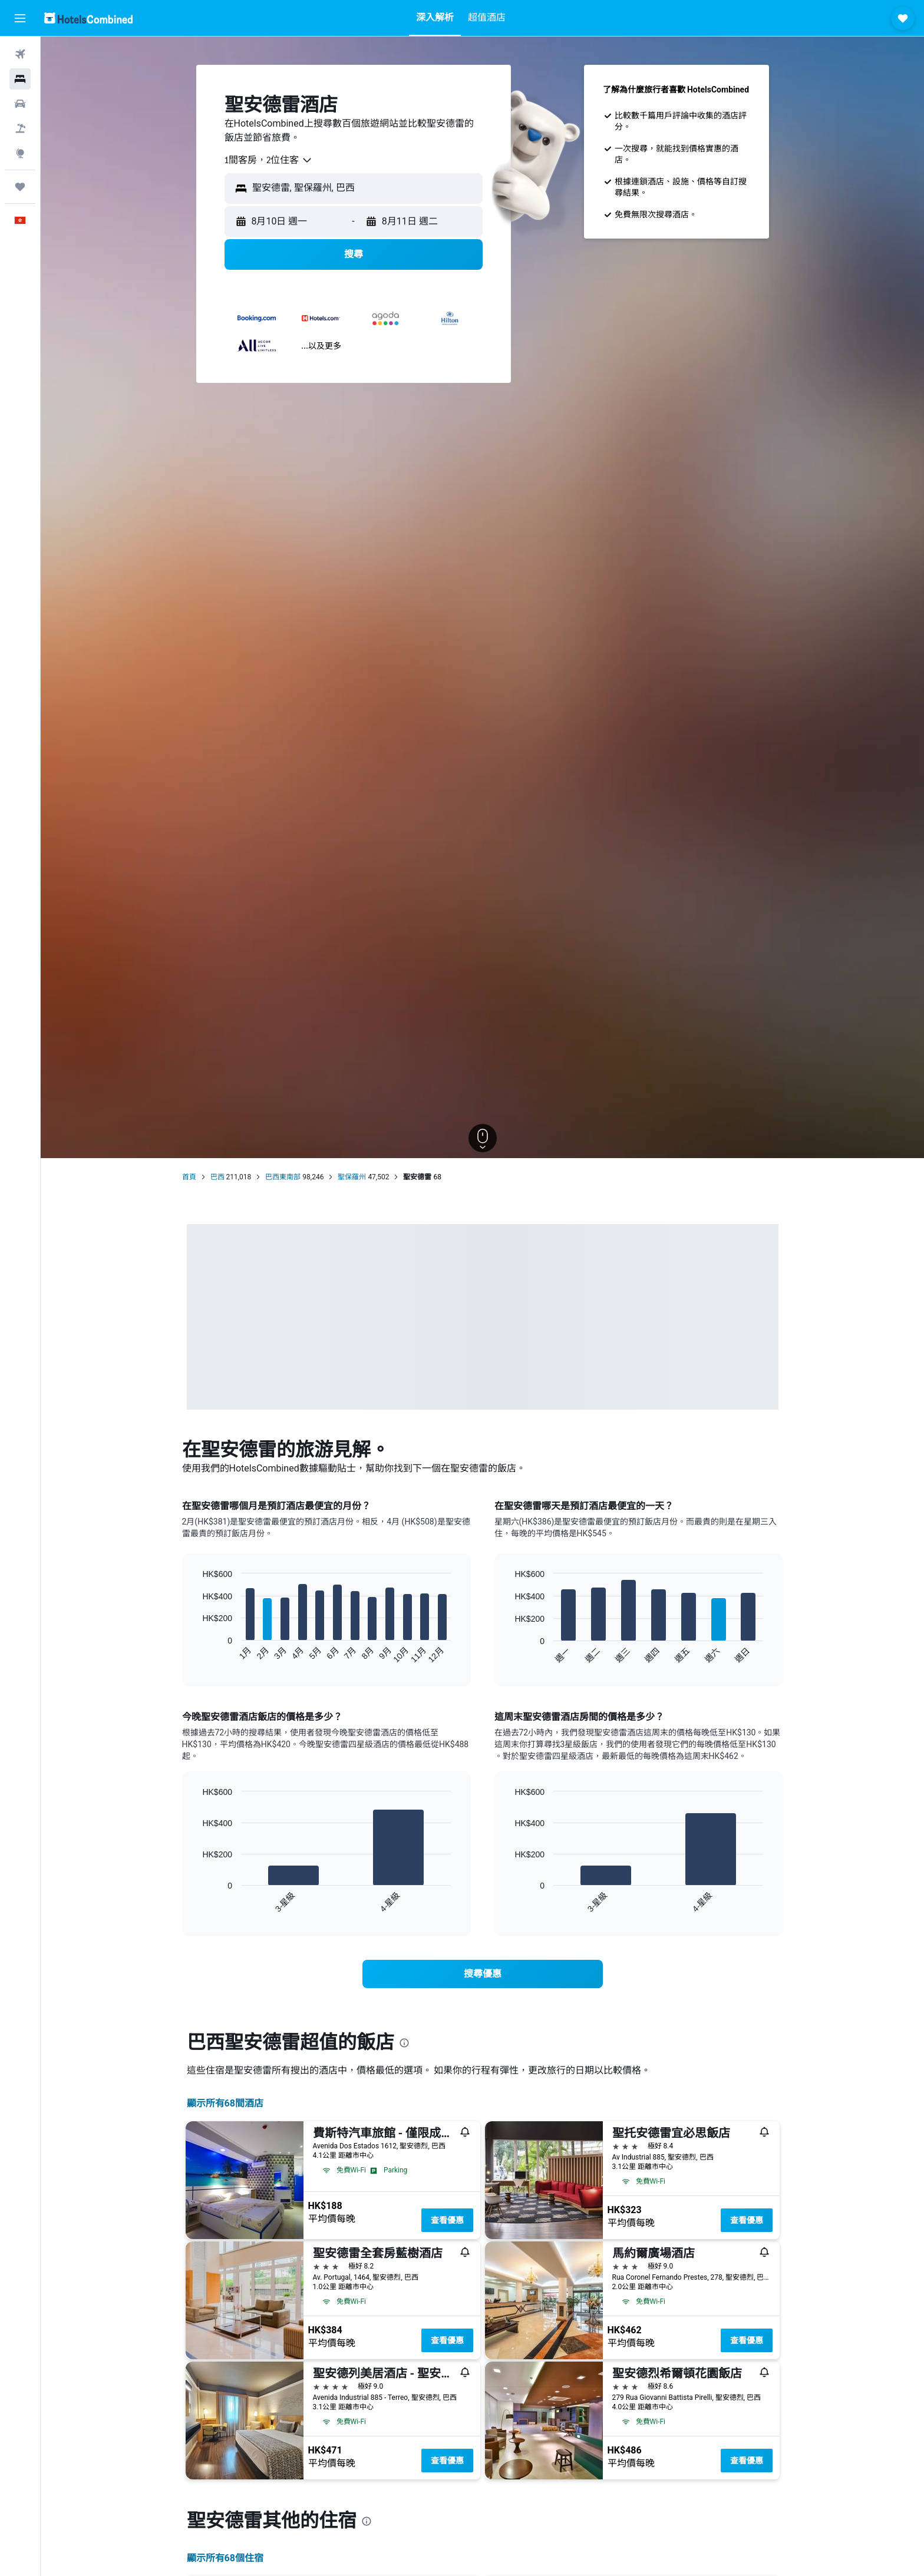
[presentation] (404, 2043)
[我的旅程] (20, 187)
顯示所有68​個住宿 (225, 2558)
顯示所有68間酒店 (225, 2103)
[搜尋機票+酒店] (20, 128)
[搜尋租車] (20, 103)
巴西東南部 (283, 1177)
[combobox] (269, 160)
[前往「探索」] (20, 153)
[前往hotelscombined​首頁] (88, 18)
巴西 (217, 1177)
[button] (20, 18)
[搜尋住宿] (20, 79)
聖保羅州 (352, 1177)
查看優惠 (447, 2220)
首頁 (189, 1177)
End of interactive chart (196, 1654)
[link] (482, 1974)
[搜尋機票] (20, 54)
